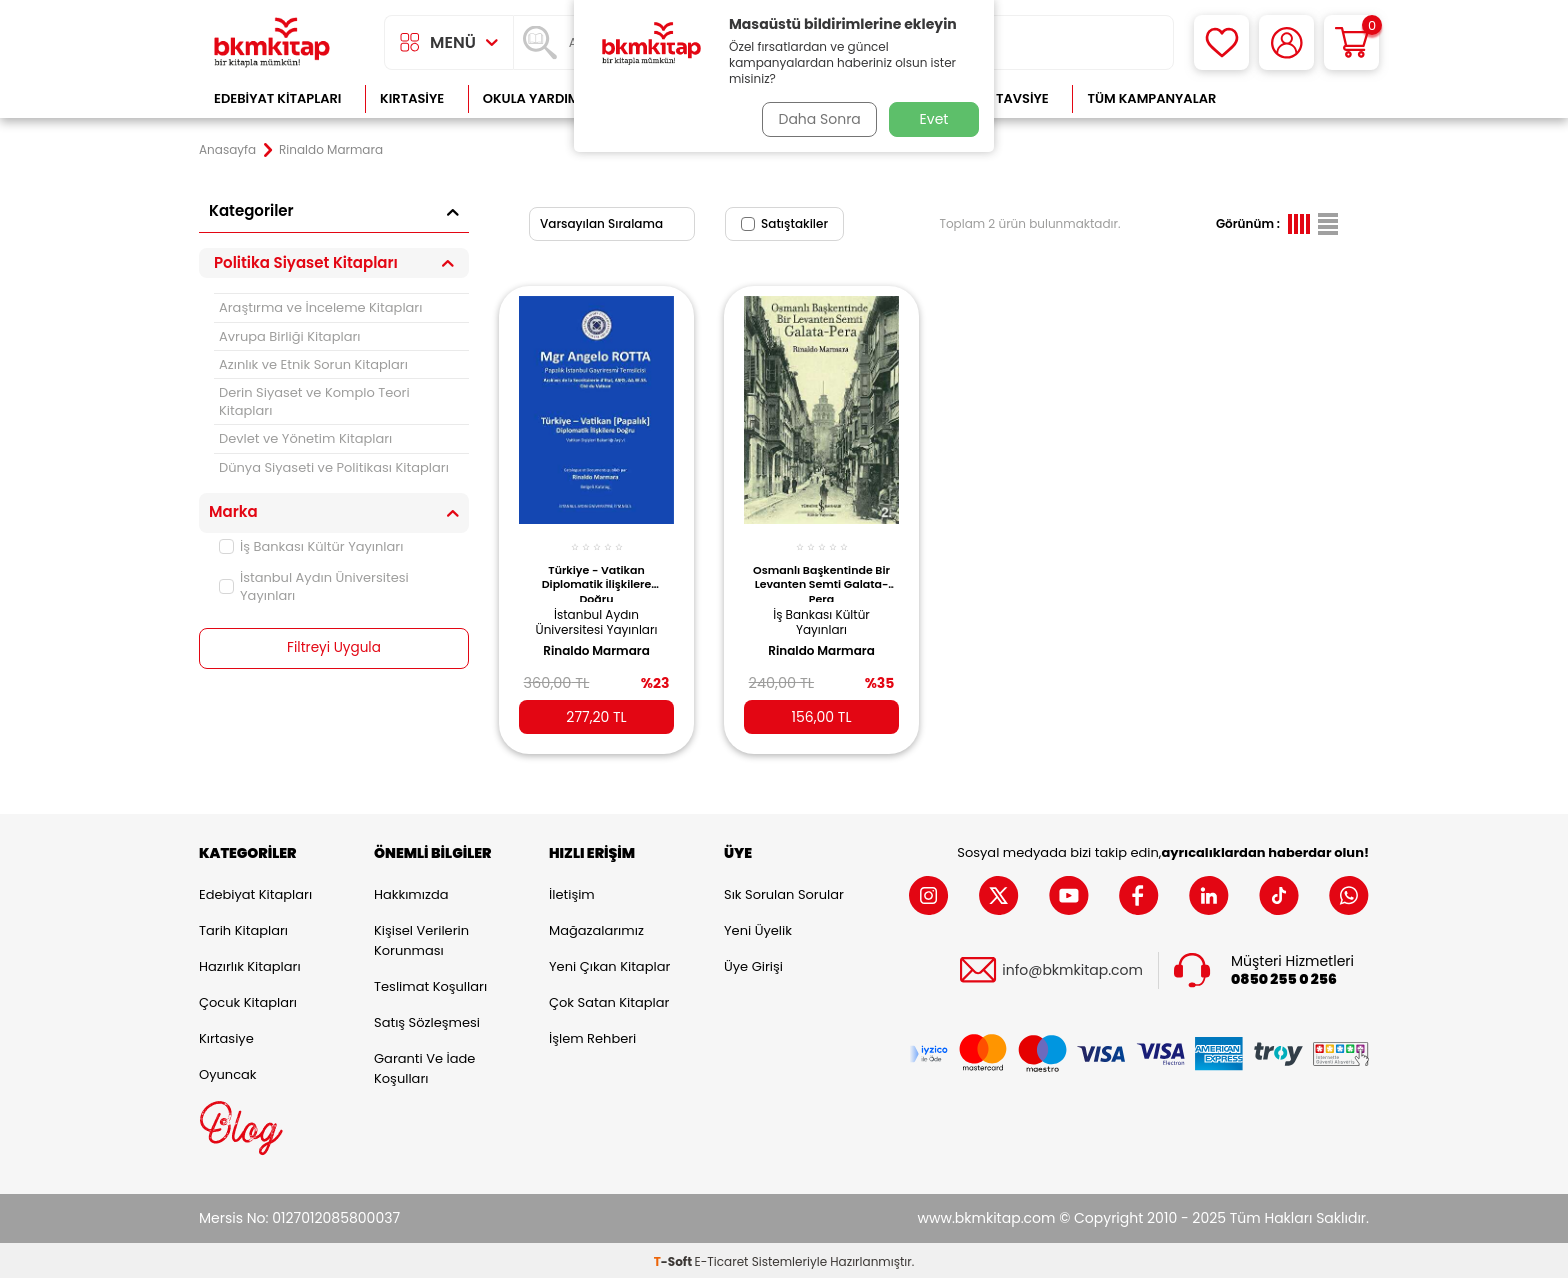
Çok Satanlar (1304, 98)
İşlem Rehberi (592, 1035)
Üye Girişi (753, 963)
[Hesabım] (1286, 42)
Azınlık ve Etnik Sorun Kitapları (313, 364)
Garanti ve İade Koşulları (424, 1065)
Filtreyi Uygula (334, 648)
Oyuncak (228, 1071)
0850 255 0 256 (1284, 976)
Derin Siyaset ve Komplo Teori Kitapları (314, 401)
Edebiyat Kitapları (277, 98)
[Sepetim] (1351, 42)
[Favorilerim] (1221, 42)
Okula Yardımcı (538, 98)
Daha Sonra (817, 119)
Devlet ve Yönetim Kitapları (305, 438)
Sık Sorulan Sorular (784, 891)
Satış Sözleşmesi (427, 1019)
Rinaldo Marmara (596, 642)
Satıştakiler (784, 223)
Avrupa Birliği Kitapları (289, 336)
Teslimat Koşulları (430, 983)
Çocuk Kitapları (248, 999)
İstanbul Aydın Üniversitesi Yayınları (314, 586)
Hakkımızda (411, 891)
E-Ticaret (722, 1258)
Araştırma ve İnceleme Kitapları (320, 307)
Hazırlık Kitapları (250, 963)
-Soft (674, 1258)
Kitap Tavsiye (1002, 98)
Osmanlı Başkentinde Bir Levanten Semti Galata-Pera (822, 574)
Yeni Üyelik (758, 927)
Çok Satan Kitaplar (609, 999)
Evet (934, 119)
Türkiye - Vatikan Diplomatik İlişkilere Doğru (597, 574)
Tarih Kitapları (243, 927)
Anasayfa (227, 150)
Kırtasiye (412, 98)
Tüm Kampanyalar (1151, 98)
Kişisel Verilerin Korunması (421, 937)
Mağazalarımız (596, 927)
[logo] (272, 42)
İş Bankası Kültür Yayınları (311, 546)
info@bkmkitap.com (1072, 967)
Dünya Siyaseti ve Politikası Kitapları (334, 467)
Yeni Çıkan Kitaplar (609, 963)
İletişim (572, 891)
